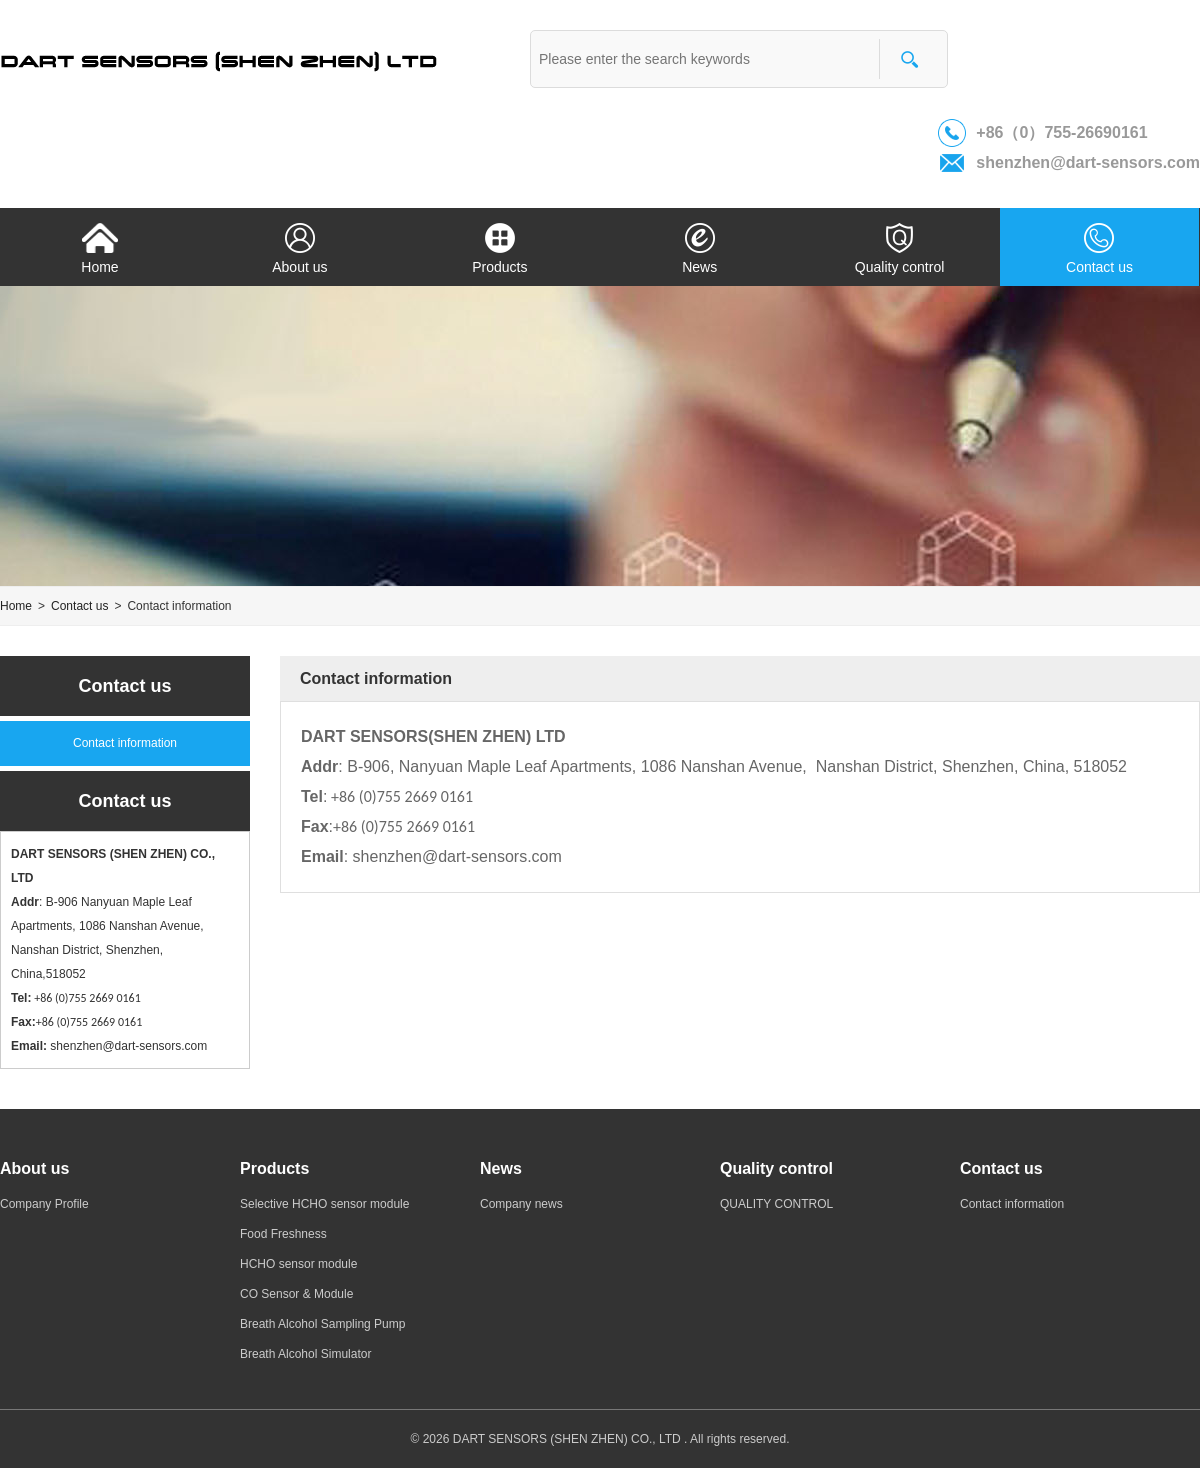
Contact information (125, 743)
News (700, 246)
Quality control (900, 246)
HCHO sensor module (298, 1264)
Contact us (1100, 246)
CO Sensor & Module (296, 1294)
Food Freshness (283, 1234)
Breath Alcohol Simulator (305, 1354)
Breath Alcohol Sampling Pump (322, 1324)
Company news (521, 1204)
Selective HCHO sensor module (324, 1204)
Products (500, 246)
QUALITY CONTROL (776, 1204)
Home (100, 246)
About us (300, 246)
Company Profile (44, 1204)
